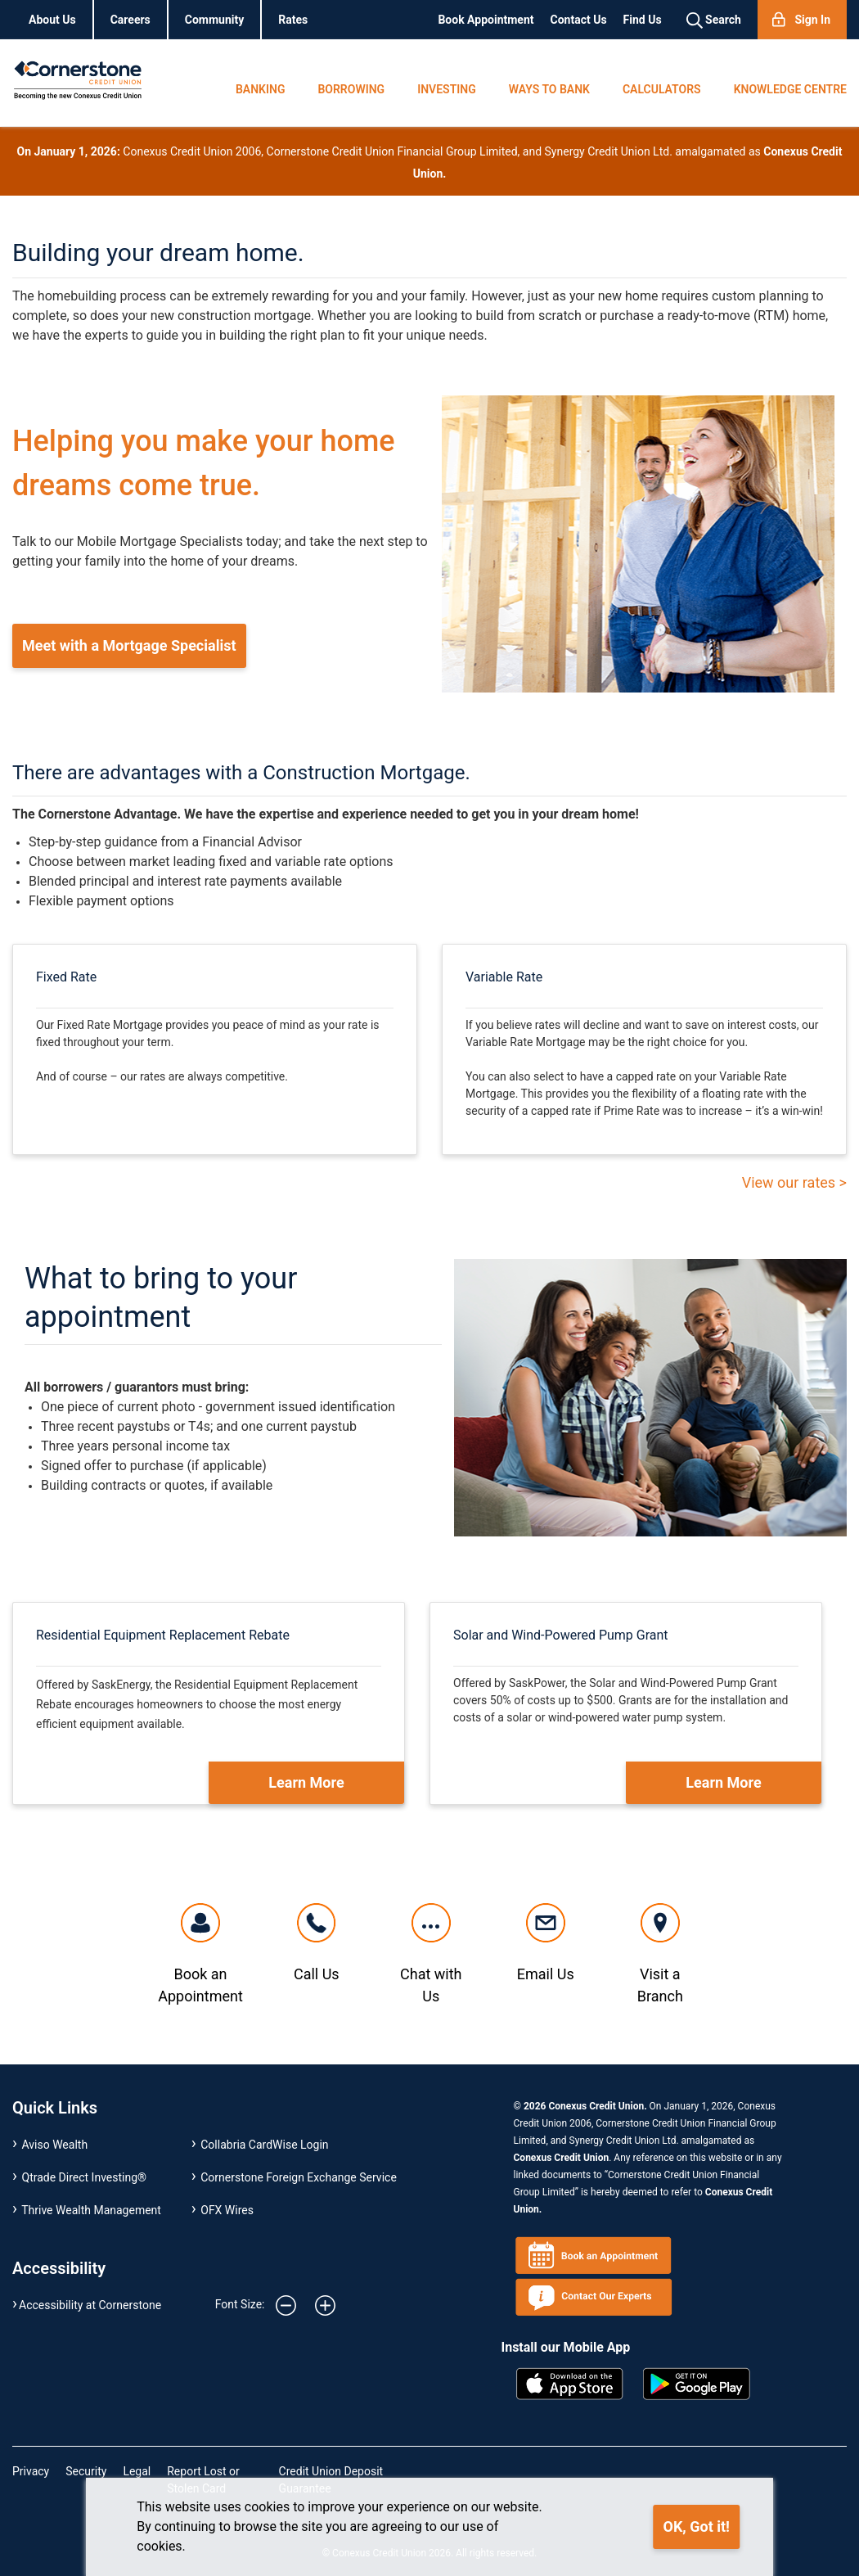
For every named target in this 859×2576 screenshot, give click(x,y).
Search (713, 20)
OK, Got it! (696, 2526)
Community (215, 19)
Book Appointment (485, 19)
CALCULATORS (662, 89)
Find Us (642, 19)
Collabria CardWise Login (264, 2144)
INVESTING (446, 89)
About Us (52, 19)
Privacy (30, 2471)
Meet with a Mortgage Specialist (129, 645)
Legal (137, 2471)
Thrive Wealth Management (91, 2210)
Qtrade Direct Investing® (84, 2177)
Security (85, 2471)
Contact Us (579, 19)
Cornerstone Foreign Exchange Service (298, 2177)
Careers (130, 19)
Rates (293, 19)
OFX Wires (227, 2210)
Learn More (306, 1782)
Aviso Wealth (55, 2144)
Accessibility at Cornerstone (90, 2305)
